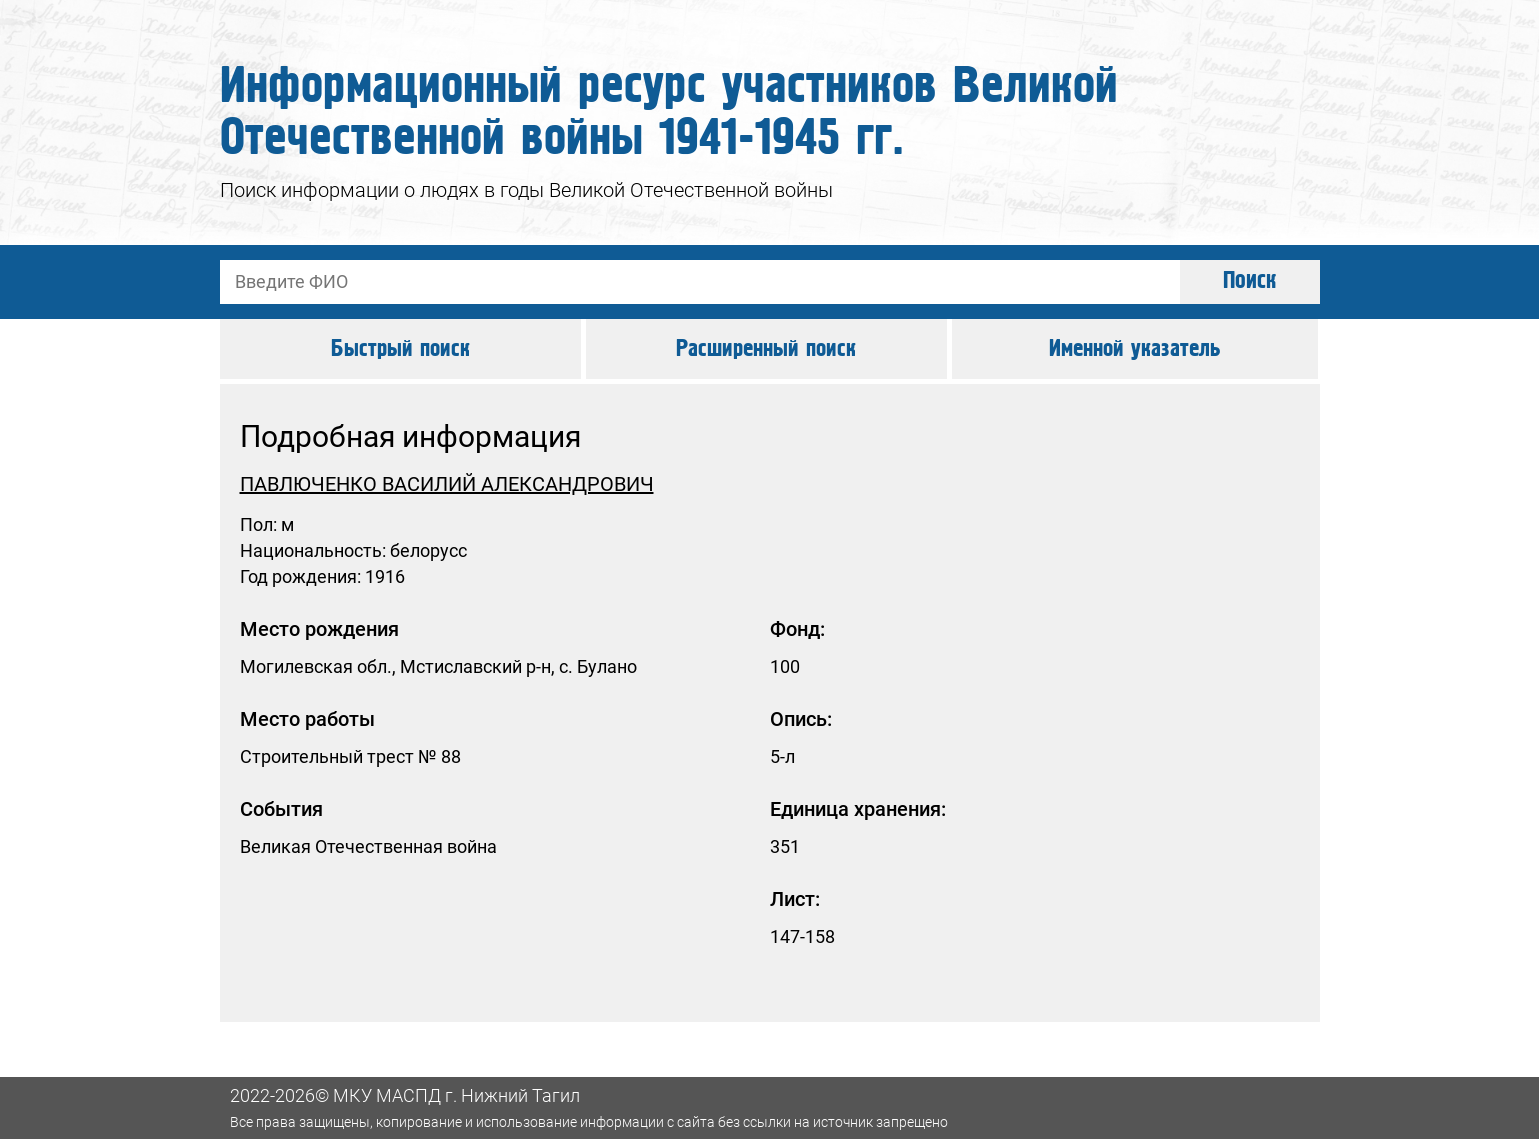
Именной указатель (1135, 349)
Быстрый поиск (400, 349)
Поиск (1250, 281)
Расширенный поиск (766, 349)
